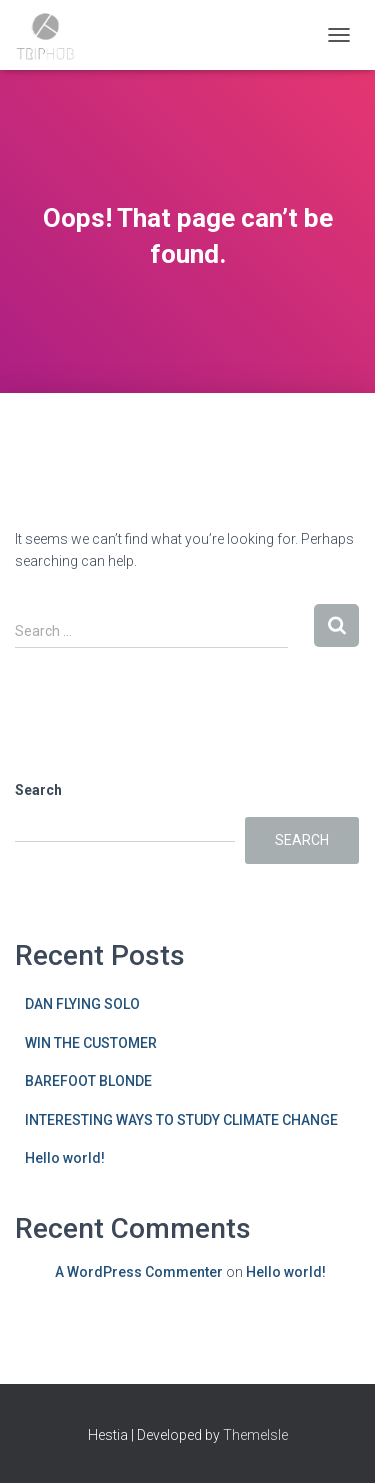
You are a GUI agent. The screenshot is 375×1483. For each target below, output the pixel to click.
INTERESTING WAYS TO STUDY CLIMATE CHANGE (181, 1120)
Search (38, 790)
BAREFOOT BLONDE (88, 1081)
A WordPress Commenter (139, 1272)
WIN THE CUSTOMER (91, 1043)
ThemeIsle (255, 1435)
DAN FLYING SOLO (82, 1004)
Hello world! (65, 1158)
